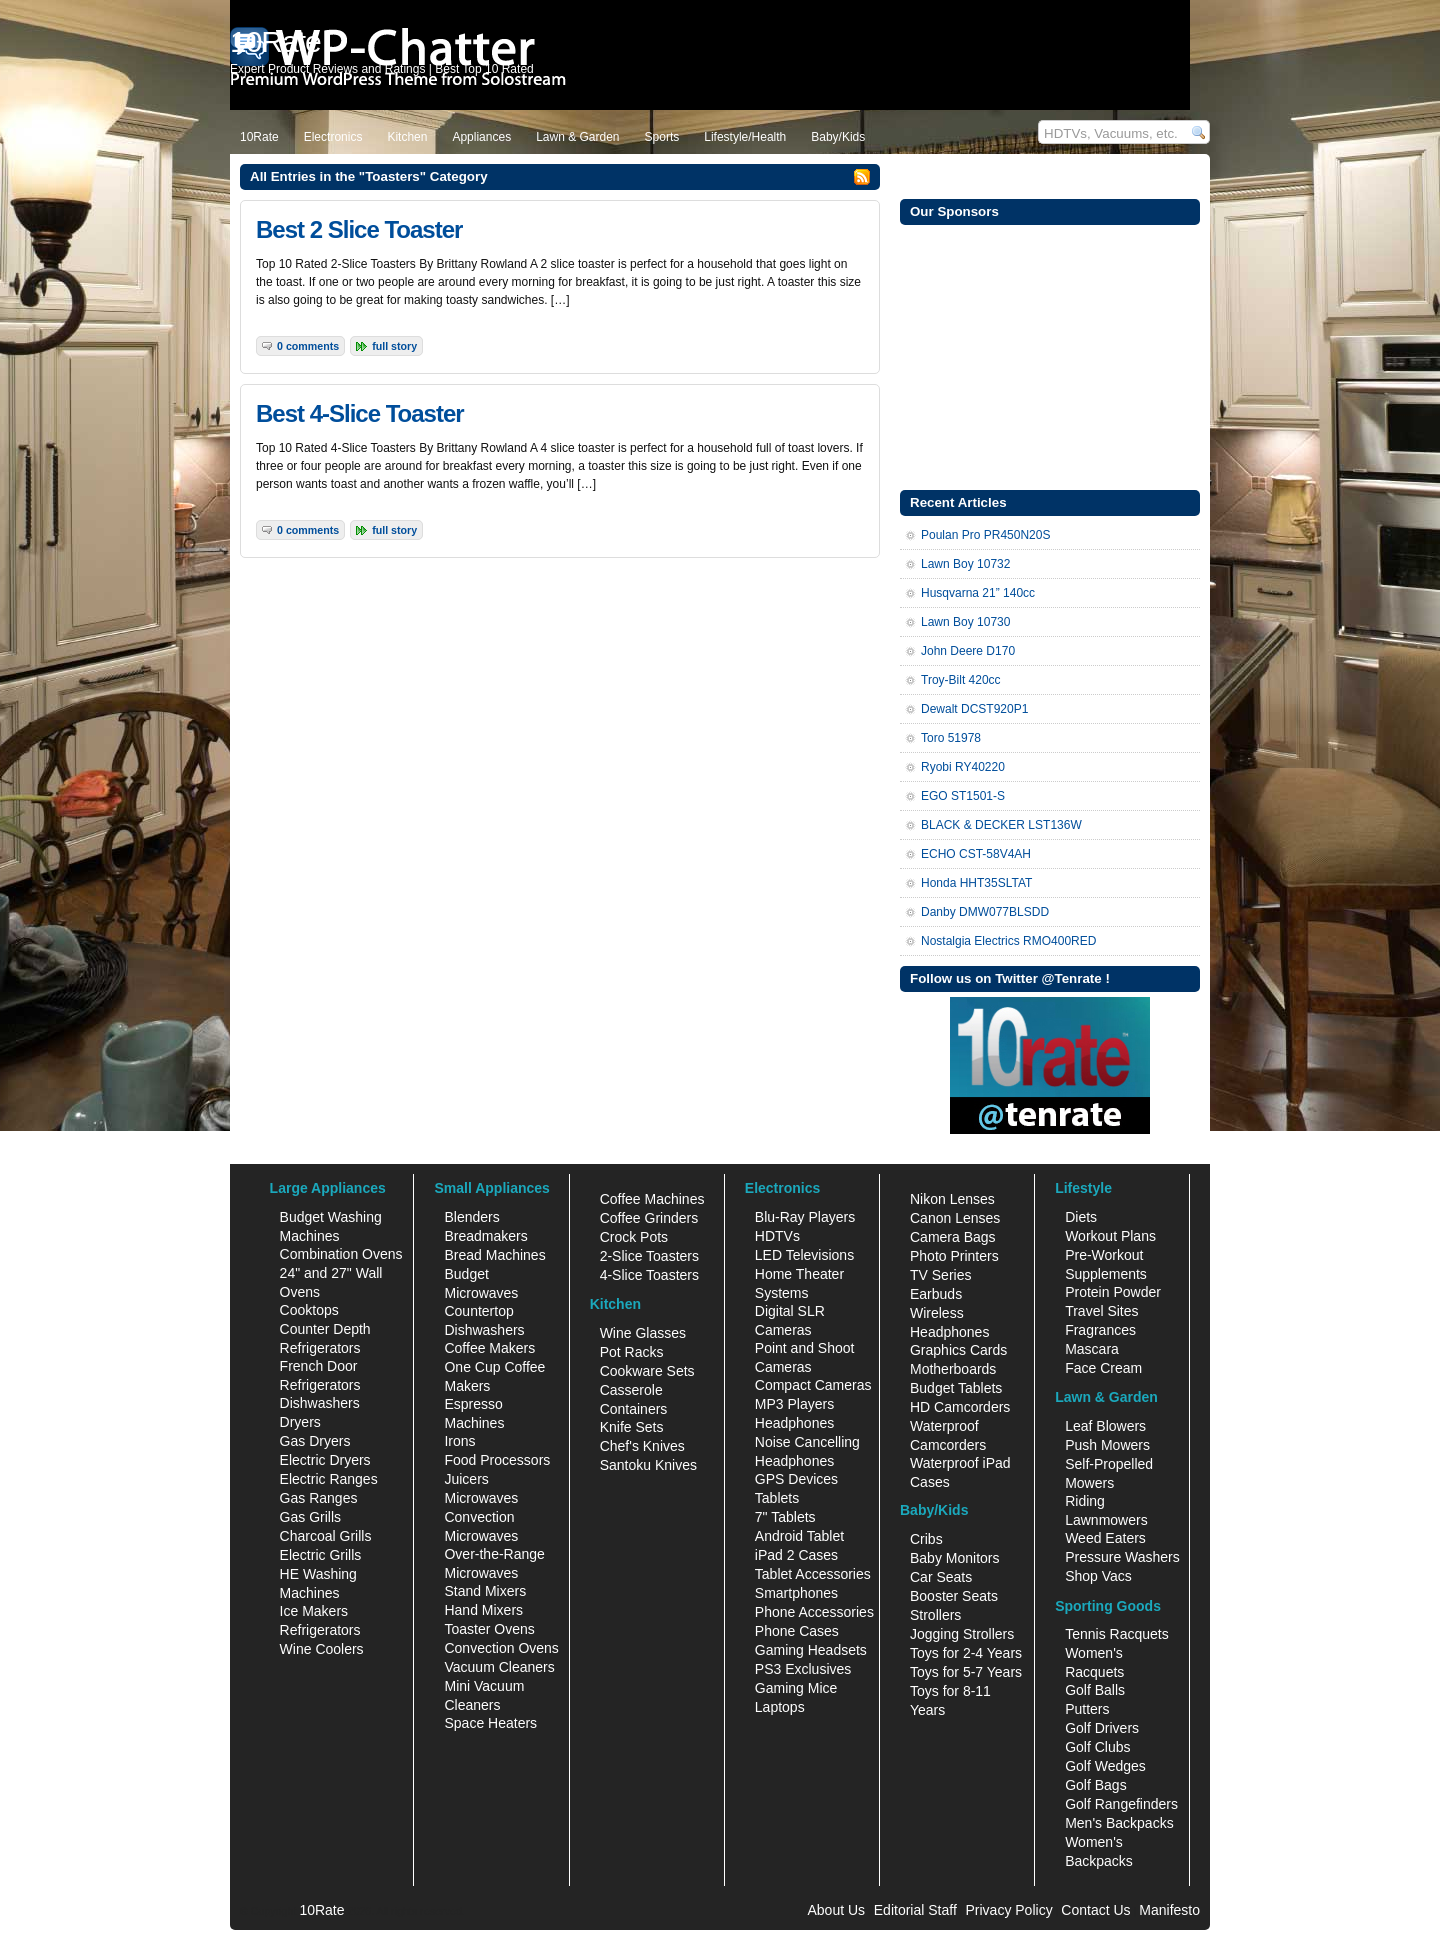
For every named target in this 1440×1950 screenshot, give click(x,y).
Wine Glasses (643, 1333)
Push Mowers (1107, 1445)
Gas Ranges (319, 1498)
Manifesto (1169, 1910)
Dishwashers (320, 1403)
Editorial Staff (915, 1910)
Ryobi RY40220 (963, 767)
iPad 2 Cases (796, 1555)
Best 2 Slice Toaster (359, 229)
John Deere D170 (968, 651)
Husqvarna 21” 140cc (978, 593)
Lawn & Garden (577, 137)
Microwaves (481, 1498)
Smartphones (796, 1593)
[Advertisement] (1050, 355)
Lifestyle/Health (745, 137)
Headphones (794, 1423)
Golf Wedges (1105, 1766)
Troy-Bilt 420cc (961, 680)
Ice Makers (314, 1611)
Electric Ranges (329, 1479)
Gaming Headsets (811, 1650)
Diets (1081, 1217)
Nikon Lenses (952, 1199)
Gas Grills (310, 1517)
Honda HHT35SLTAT (976, 883)
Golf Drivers (1102, 1728)
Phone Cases (797, 1631)
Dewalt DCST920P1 (974, 709)
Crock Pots (634, 1237)
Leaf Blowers (1105, 1426)
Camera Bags (953, 1237)
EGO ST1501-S (963, 796)
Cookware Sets (647, 1371)
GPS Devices (796, 1479)
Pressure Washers (1122, 1557)
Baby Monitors (954, 1558)
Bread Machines (494, 1255)
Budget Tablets (956, 1388)
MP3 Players (794, 1404)
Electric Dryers (325, 1460)
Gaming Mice (796, 1688)
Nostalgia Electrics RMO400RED (1008, 941)
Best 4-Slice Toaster (360, 413)
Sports (662, 137)
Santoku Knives (648, 1465)
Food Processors (497, 1460)
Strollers (935, 1615)
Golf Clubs (1097, 1747)
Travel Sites (1101, 1311)
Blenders (471, 1217)
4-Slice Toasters (649, 1275)
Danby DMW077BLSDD (985, 912)
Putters (1087, 1709)
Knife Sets (632, 1427)
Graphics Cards (958, 1350)
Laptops (780, 1707)
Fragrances (1100, 1330)
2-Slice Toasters (649, 1256)
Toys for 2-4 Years (966, 1653)
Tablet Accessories (813, 1574)
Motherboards (953, 1369)
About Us (836, 1910)
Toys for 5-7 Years (966, 1672)
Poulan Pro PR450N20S (985, 535)
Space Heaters (490, 1723)
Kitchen (407, 137)
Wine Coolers (322, 1649)
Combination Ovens (341, 1254)
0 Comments (308, 346)
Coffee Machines (652, 1199)
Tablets (777, 1498)
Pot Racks (632, 1352)
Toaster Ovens (489, 1629)
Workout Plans (1110, 1236)
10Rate (259, 137)
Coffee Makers (489, 1348)
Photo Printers (954, 1256)
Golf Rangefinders (1121, 1804)
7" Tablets (785, 1517)
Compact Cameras (813, 1385)
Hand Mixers (483, 1610)
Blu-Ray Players (805, 1217)
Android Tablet (799, 1536)
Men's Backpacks (1119, 1823)
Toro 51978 (951, 738)
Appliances (481, 137)
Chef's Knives (642, 1446)
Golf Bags (1095, 1785)
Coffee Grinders (649, 1218)
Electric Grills (321, 1555)
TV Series (940, 1275)
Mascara (1092, 1349)
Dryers (300, 1422)
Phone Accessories (814, 1612)
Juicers (466, 1479)
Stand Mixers (485, 1591)
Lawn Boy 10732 (965, 564)
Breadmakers (485, 1236)
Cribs (926, 1539)
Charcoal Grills (326, 1536)
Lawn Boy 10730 (965, 622)
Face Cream (1103, 1368)
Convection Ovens (501, 1648)
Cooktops (309, 1310)
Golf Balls (1095, 1690)
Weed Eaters (1105, 1538)
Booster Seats (954, 1596)
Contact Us (1095, 1910)
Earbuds (936, 1294)
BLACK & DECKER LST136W (1001, 825)
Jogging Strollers (962, 1634)
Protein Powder (1113, 1292)
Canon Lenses (955, 1218)
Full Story (394, 346)
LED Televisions (804, 1255)
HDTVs (777, 1236)
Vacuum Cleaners (499, 1667)
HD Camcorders (960, 1407)
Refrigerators (320, 1630)
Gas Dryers (315, 1441)
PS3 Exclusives (803, 1669)
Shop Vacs (1098, 1576)
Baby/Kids (838, 137)
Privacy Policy (1009, 1910)
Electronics (333, 137)
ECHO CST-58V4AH (976, 854)
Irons (459, 1441)
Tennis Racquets (1117, 1634)
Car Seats (941, 1577)
